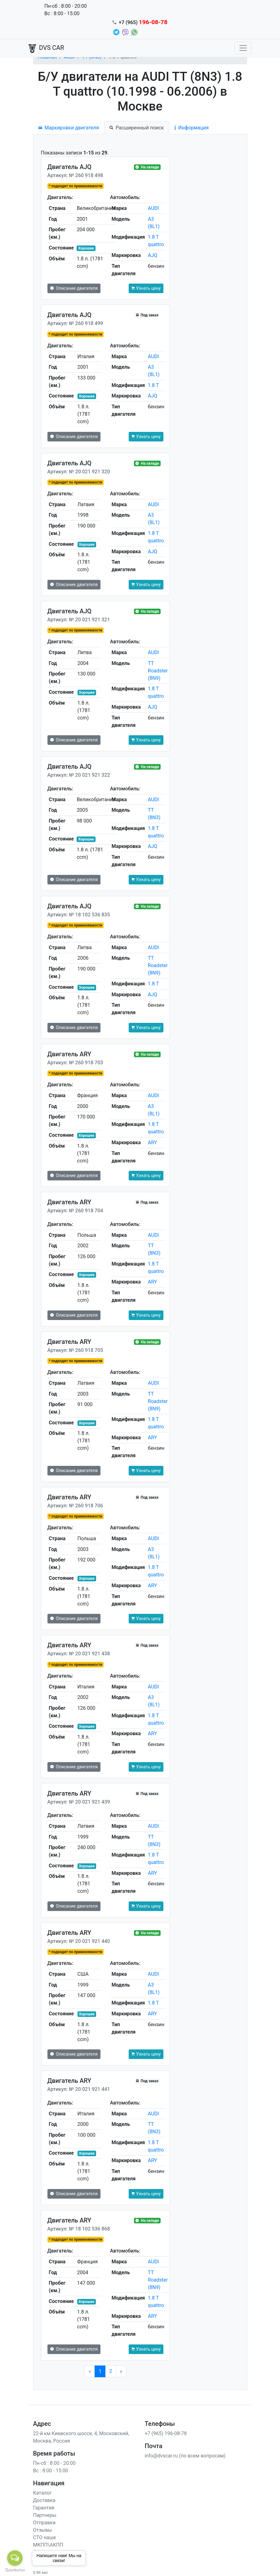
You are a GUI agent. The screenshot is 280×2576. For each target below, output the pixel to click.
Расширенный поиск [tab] (136, 128)
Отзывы (42, 2530)
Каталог (42, 2493)
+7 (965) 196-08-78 (166, 2433)
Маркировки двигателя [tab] (68, 128)
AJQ (152, 255)
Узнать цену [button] (146, 288)
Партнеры (44, 2515)
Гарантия (44, 2508)
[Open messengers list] (15, 2558)
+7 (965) (143, 22)
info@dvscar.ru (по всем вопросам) (185, 2456)
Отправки (44, 2523)
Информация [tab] (192, 128)
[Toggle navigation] (243, 48)
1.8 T (153, 385)
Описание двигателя (74, 288)
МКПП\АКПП (48, 2545)
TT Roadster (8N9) (158, 670)
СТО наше (44, 2537)
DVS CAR (46, 48)
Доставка (44, 2500)
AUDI (153, 208)
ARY (152, 1142)
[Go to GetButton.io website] (15, 2570)
